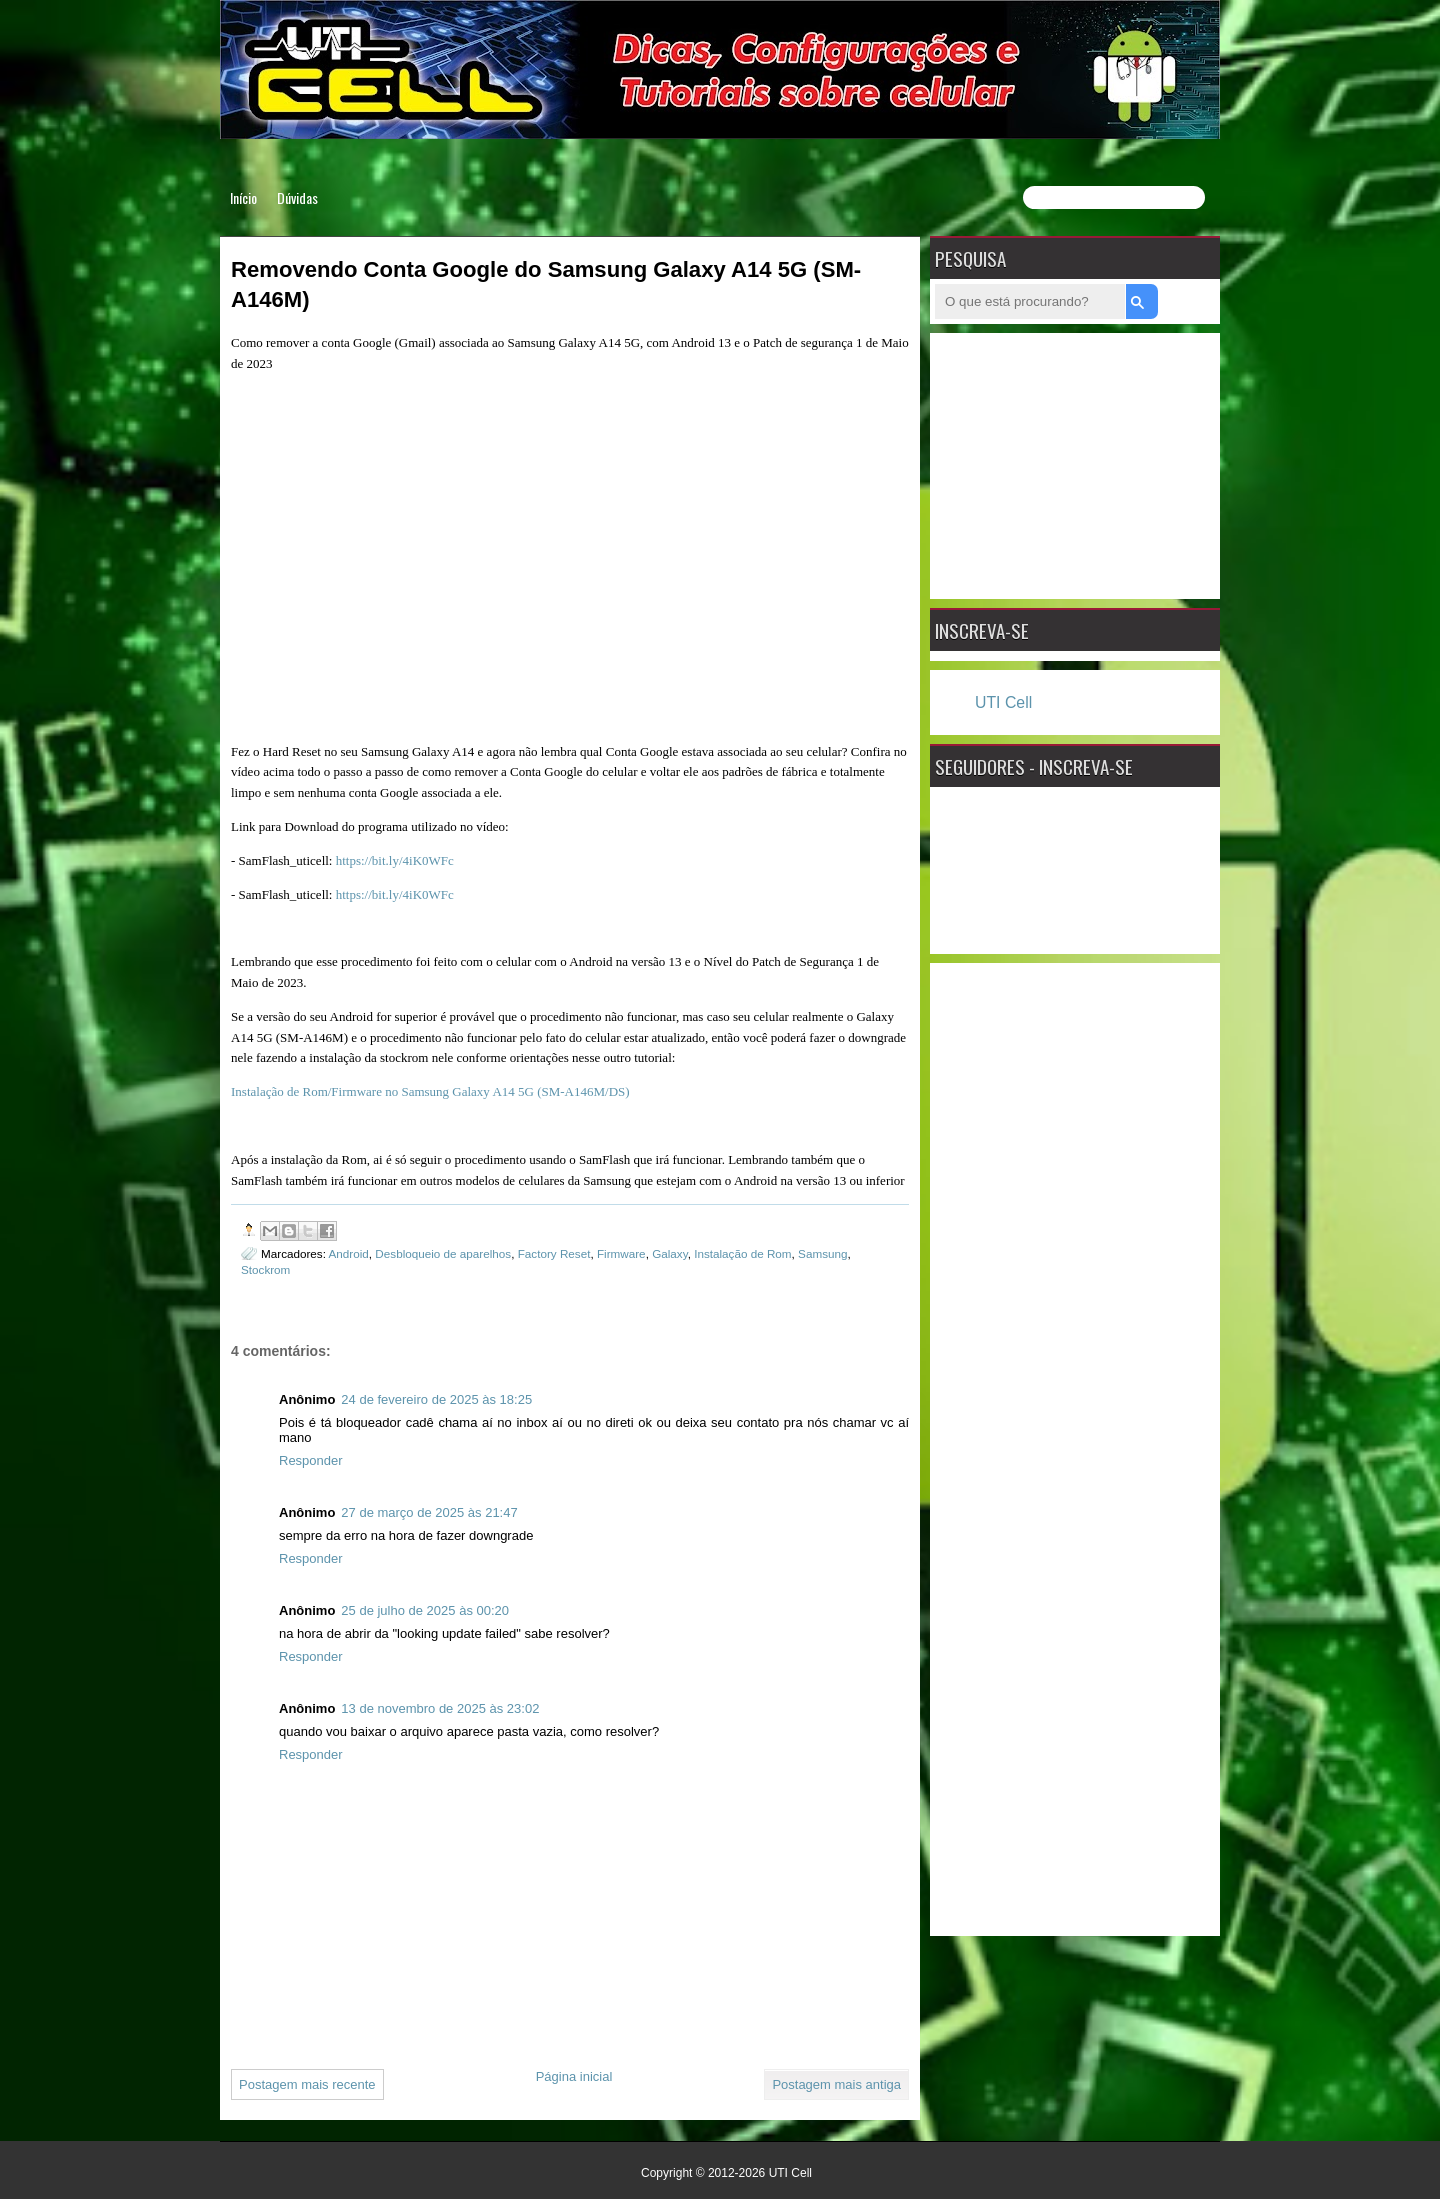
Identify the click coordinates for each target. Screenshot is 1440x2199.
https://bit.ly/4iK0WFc (395, 860)
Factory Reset (554, 1253)
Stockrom (265, 1269)
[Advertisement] (1075, 463)
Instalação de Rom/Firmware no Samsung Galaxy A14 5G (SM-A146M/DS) (430, 1091)
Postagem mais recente (307, 2084)
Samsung (822, 1253)
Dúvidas (297, 197)
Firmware (621, 1253)
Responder (311, 1460)
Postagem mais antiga (836, 2084)
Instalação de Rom (742, 1253)
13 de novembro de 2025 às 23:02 (440, 1708)
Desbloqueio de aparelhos (443, 1253)
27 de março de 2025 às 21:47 (429, 1512)
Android (349, 1253)
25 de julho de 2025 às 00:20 (425, 1610)
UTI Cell (1003, 702)
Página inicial (574, 2076)
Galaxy (670, 1253)
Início (243, 197)
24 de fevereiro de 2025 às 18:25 (436, 1399)
